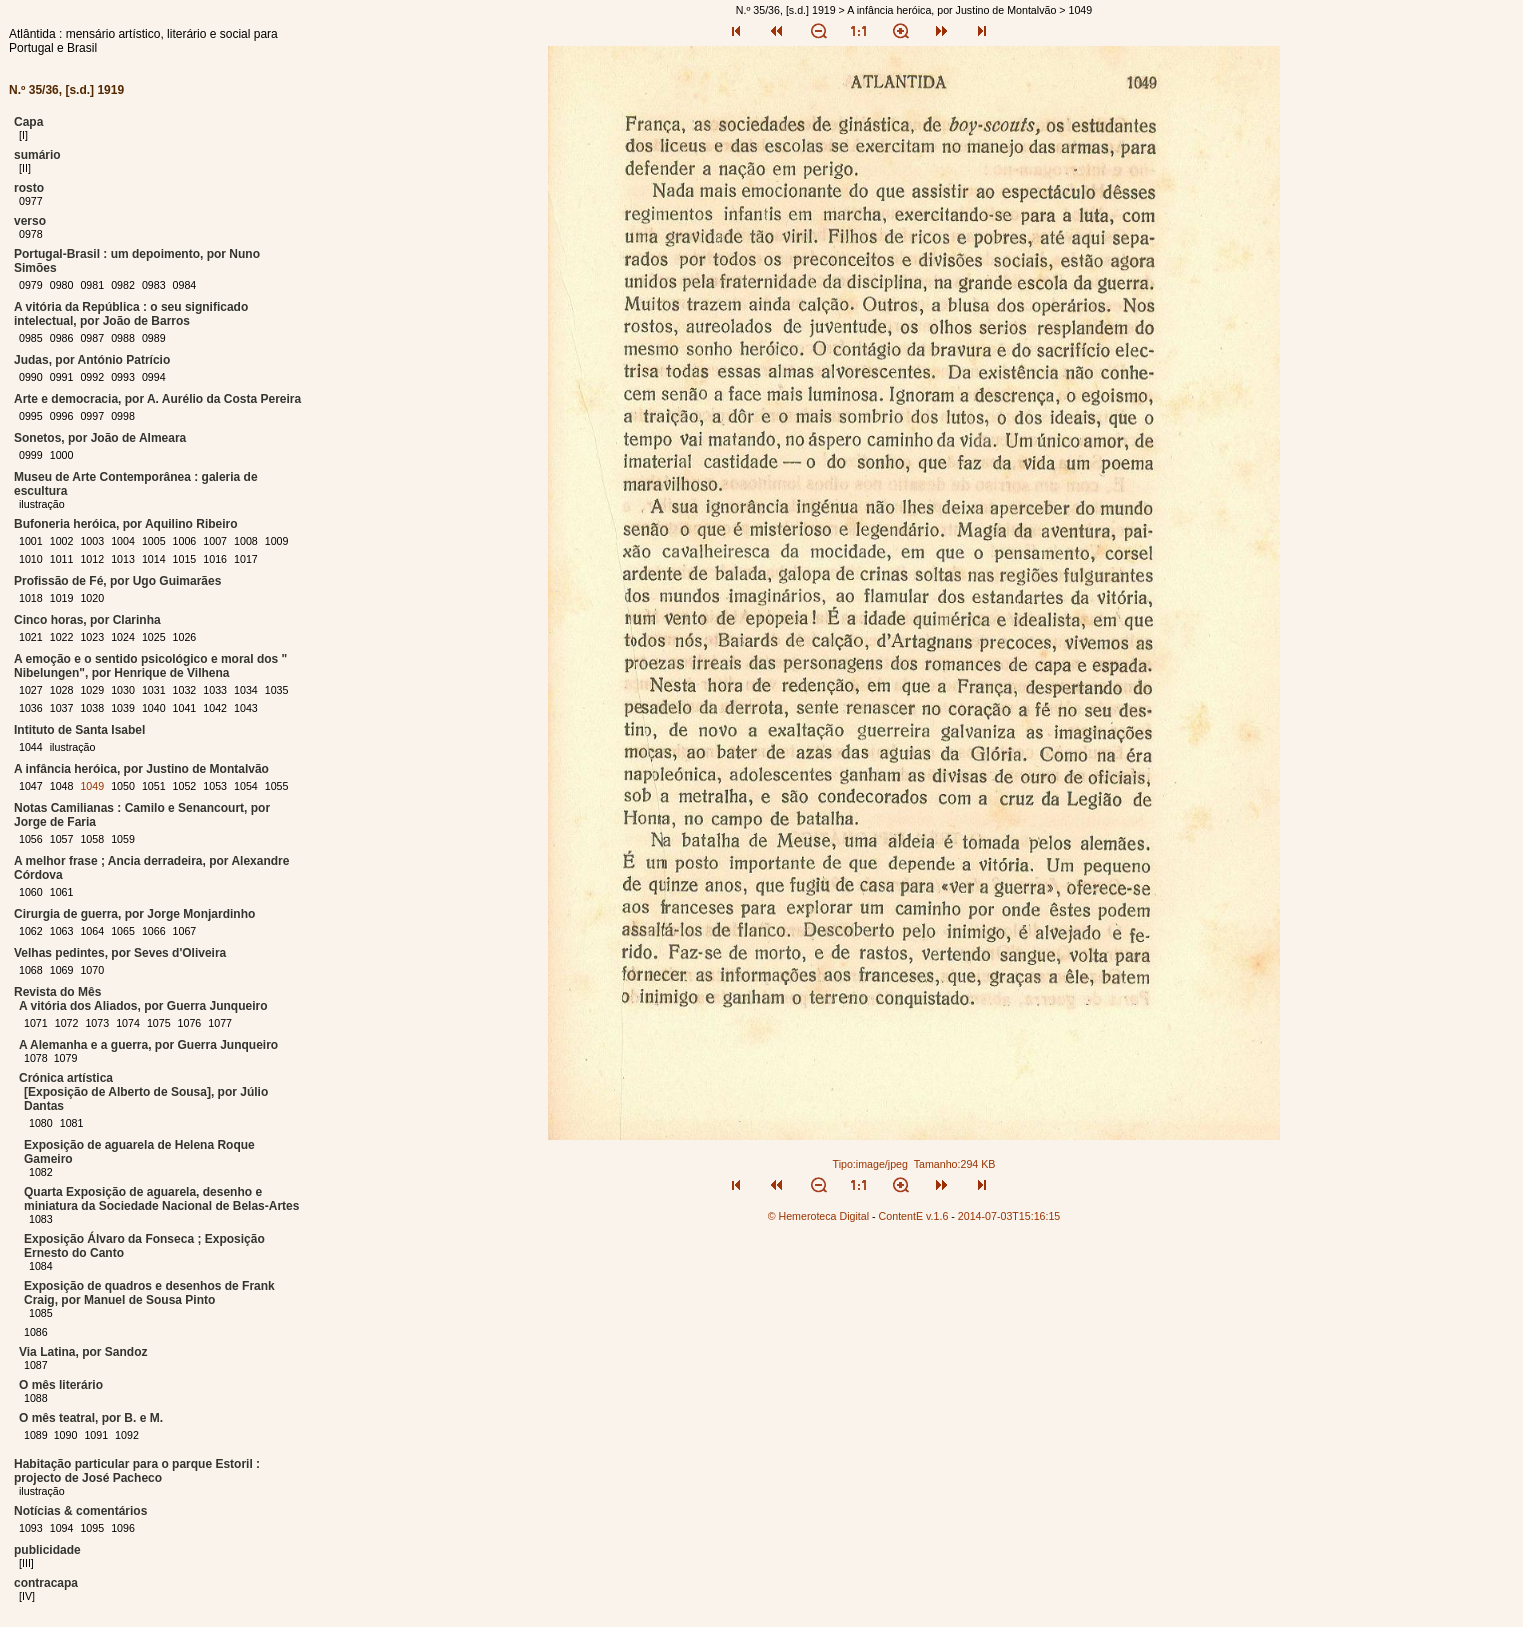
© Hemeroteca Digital (818, 1216)
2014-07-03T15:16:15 (1009, 1216)
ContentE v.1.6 (914, 1216)
